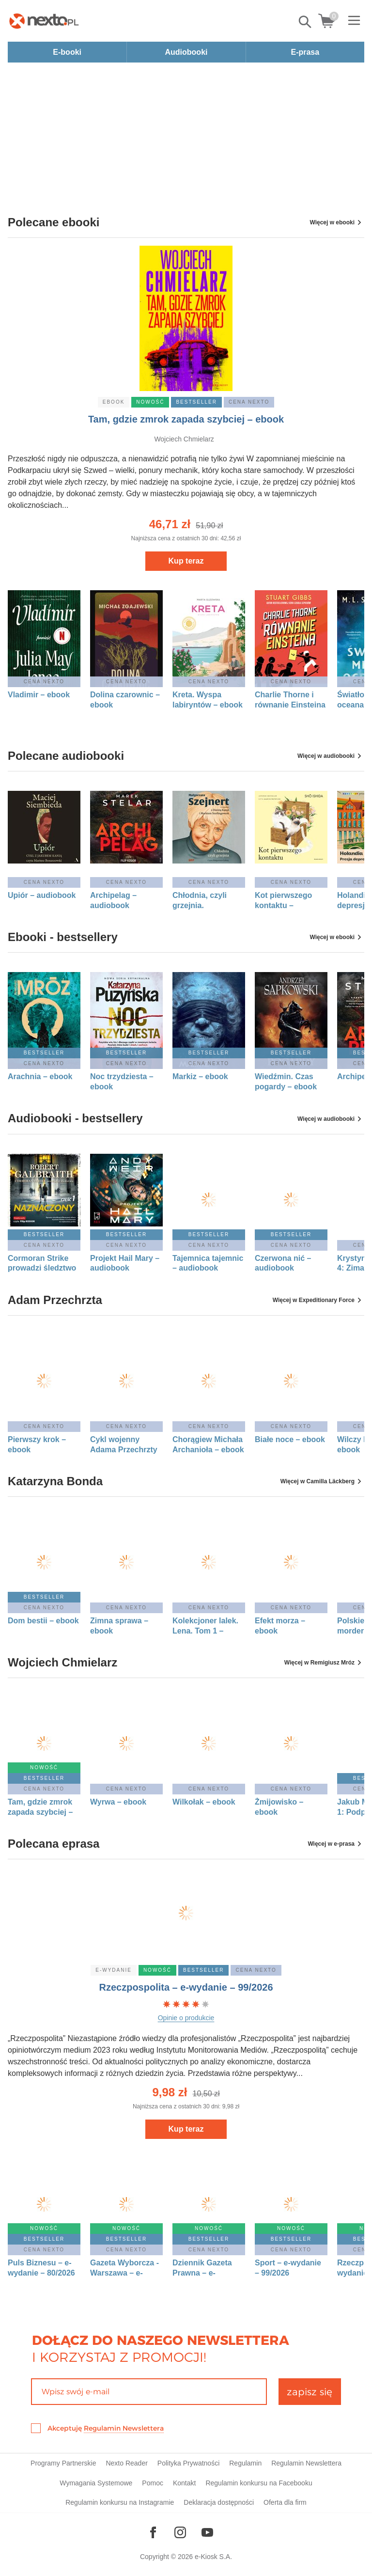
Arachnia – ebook (40, 1076)
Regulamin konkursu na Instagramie (119, 2502)
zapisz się (309, 2392)
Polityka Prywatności (188, 2463)
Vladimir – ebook (39, 695)
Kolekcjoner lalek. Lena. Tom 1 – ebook (205, 1626)
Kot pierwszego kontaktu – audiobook (283, 900)
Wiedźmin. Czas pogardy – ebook (286, 1081)
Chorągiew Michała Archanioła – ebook (208, 1444)
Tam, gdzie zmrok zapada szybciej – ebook (186, 419)
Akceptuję (105, 2428)
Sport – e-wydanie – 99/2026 (288, 2268)
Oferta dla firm (285, 2502)
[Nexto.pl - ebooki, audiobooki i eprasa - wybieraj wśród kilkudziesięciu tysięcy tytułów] (44, 20)
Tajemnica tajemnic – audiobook (207, 1263)
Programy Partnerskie (63, 2463)
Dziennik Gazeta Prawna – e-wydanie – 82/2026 (206, 2268)
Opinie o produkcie (186, 2018)
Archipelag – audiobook (113, 900)
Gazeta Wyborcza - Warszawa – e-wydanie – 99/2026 (124, 2268)
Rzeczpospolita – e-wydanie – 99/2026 (186, 1987)
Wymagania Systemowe (96, 2483)
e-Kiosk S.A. (213, 2556)
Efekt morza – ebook (280, 1626)
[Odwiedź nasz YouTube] (207, 2532)
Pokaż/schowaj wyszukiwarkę (305, 22)
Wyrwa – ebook (118, 1802)
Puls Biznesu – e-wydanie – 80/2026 (41, 2268)
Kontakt (184, 2483)
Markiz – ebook (200, 1076)
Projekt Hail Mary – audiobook (124, 1263)
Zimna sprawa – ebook (119, 1626)
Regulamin (245, 2463)
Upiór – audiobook (42, 895)
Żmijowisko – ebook (279, 1807)
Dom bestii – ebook (43, 1621)
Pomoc (152, 2483)
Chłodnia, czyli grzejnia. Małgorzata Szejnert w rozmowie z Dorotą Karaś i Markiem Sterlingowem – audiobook (206, 900)
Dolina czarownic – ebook (125, 700)
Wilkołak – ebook (203, 1802)
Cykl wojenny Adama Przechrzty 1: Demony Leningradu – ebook (123, 1444)
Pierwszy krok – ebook (37, 1444)
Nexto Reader (126, 2463)
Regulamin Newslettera (124, 2428)
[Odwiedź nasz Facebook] (153, 2532)
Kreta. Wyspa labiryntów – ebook (207, 700)
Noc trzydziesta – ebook (122, 1081)
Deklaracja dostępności (219, 2502)
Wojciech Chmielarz (184, 439)
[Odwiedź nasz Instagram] (180, 2532)
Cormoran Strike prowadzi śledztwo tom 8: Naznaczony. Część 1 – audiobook (43, 1263)
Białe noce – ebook (290, 1439)
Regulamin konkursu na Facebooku (258, 2483)
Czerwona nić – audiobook (283, 1263)
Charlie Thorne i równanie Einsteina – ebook (290, 700)
